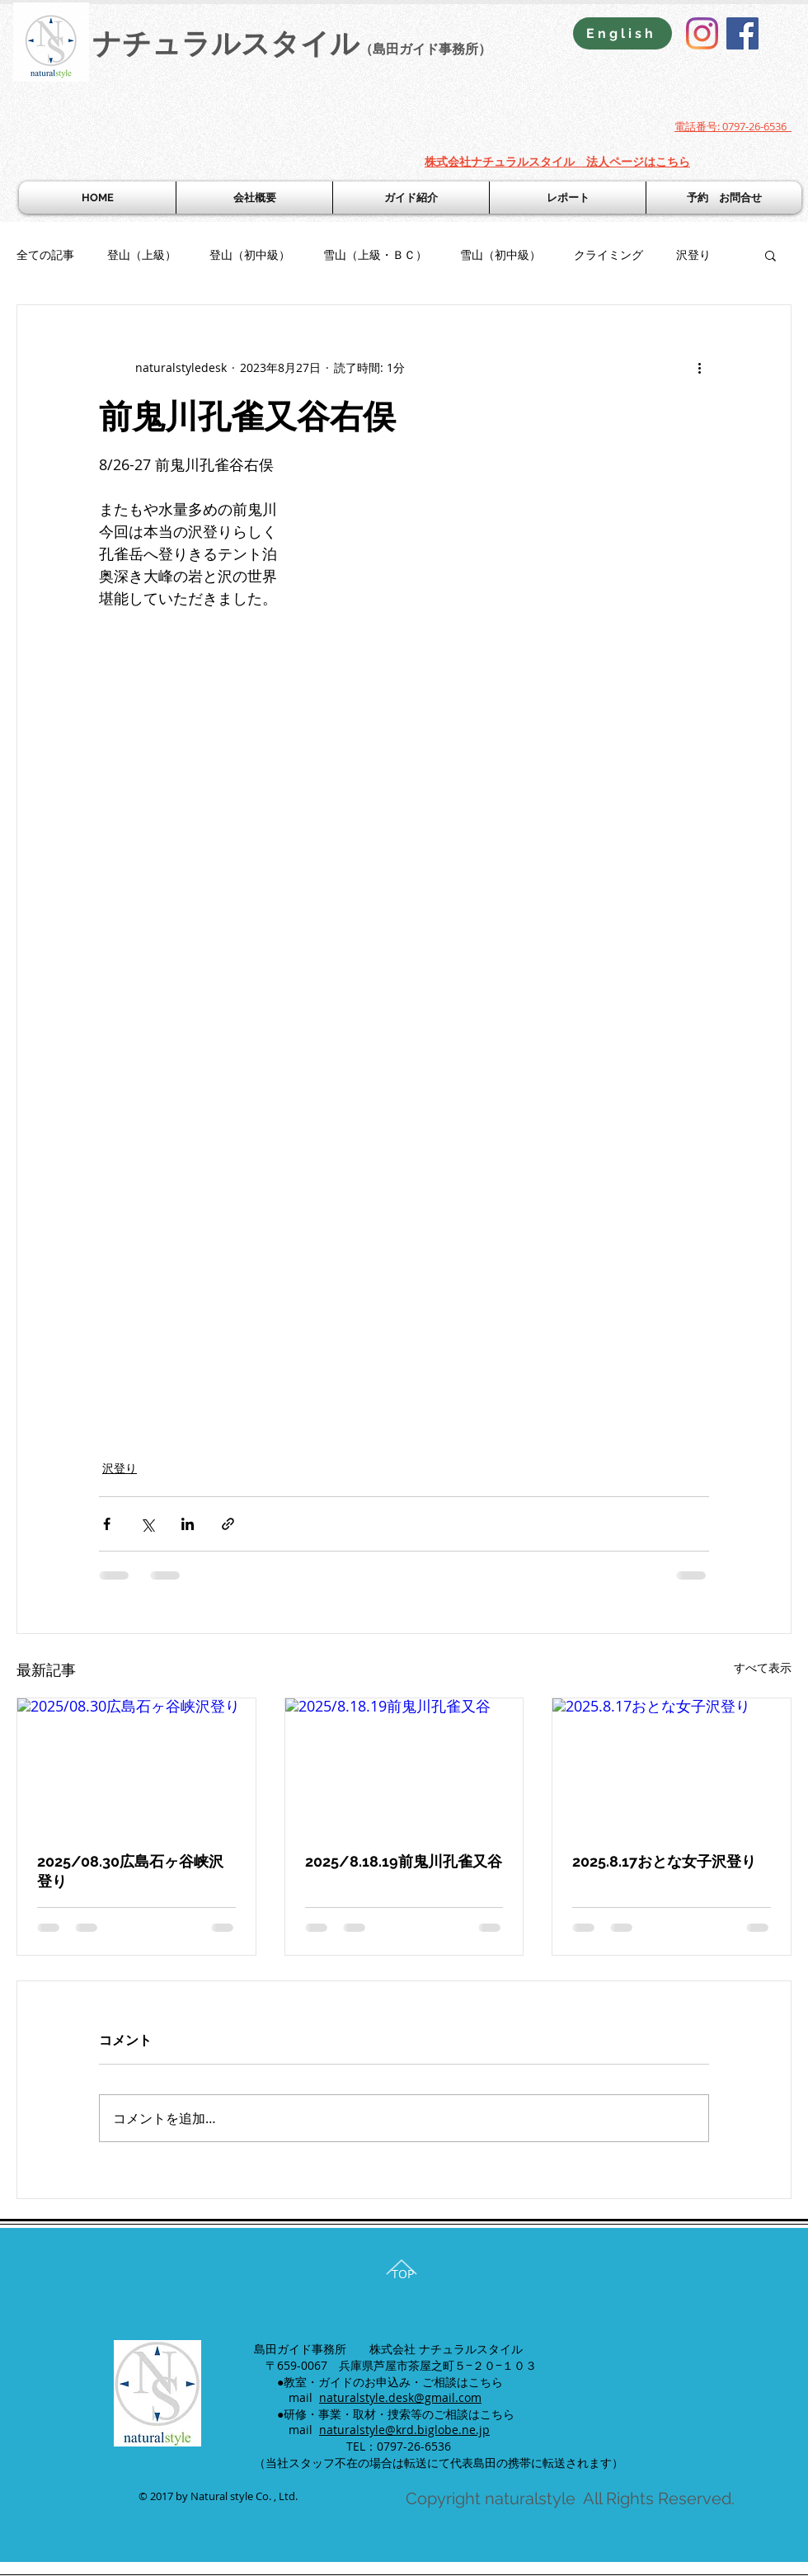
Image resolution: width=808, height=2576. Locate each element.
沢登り (693, 254)
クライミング (608, 254)
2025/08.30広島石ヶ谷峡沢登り (130, 1871)
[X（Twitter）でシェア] (147, 1524)
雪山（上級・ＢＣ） (375, 254)
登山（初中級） (249, 254)
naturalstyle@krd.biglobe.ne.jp (404, 2429)
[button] (770, 254)
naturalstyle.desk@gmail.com (400, 2397)
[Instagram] (702, 33)
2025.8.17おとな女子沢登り (664, 1861)
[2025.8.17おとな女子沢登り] (671, 1765)
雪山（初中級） (500, 254)
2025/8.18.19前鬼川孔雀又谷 (403, 1861)
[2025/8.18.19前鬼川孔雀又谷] (404, 1765)
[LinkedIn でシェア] (187, 1524)
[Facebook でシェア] (107, 1524)
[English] (622, 33)
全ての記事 (45, 254)
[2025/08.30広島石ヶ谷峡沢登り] (136, 1765)
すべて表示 (763, 1667)
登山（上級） (141, 254)
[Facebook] (742, 33)
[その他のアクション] (699, 368)
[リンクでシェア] (228, 1524)
